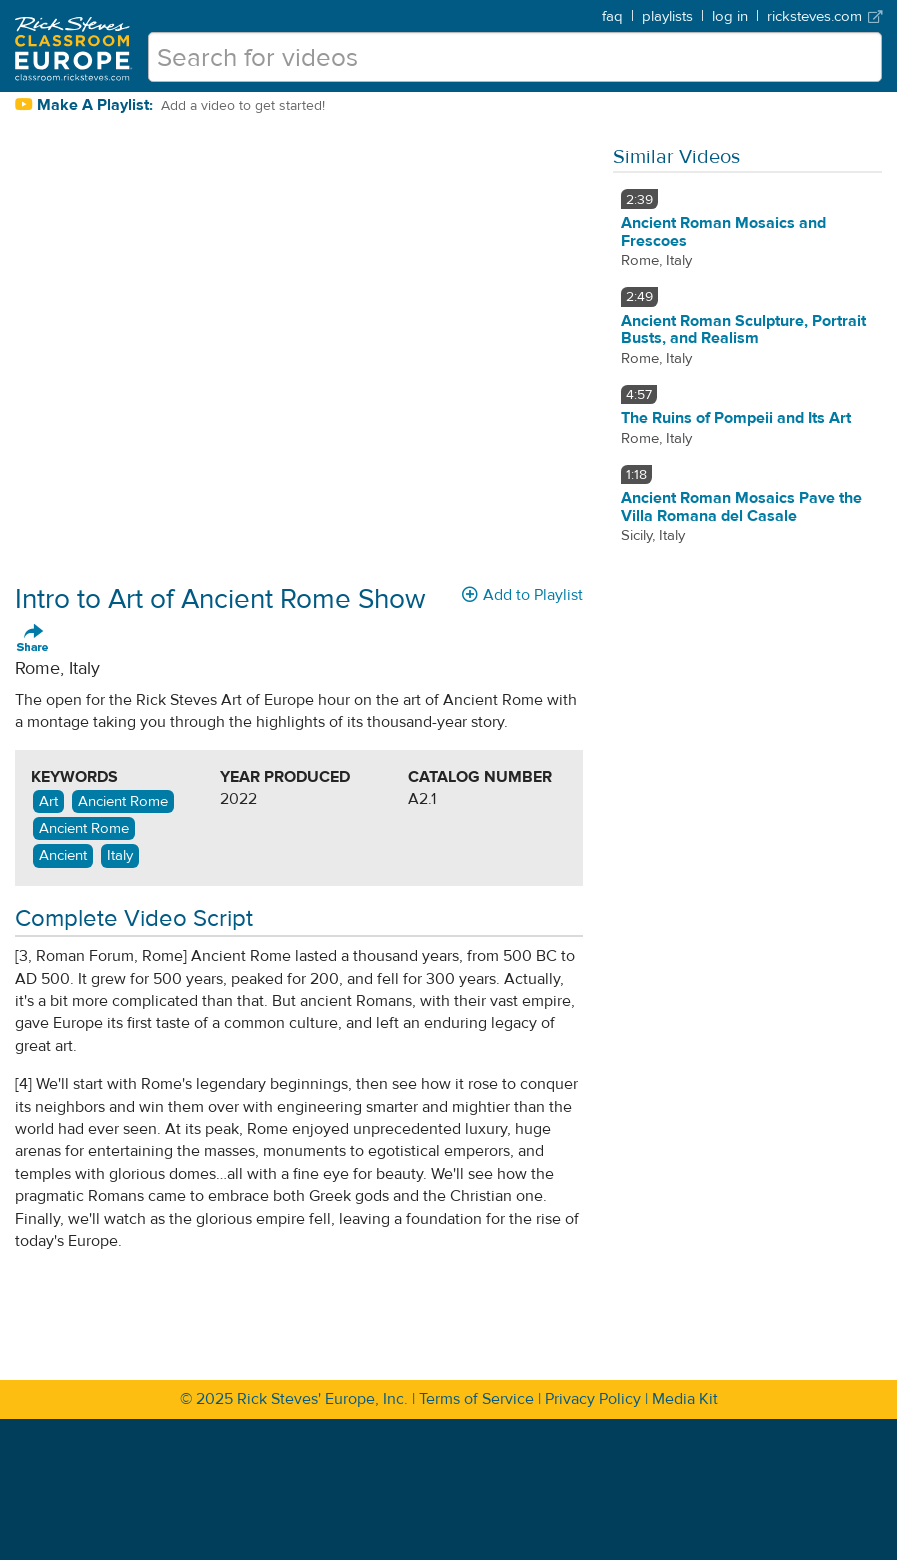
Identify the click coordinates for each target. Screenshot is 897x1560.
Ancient (63, 855)
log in (730, 16)
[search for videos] (515, 57)
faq (612, 16)
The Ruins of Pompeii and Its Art (736, 418)
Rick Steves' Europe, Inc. (322, 1399)
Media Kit (685, 1399)
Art (48, 801)
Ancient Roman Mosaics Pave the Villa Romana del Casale (741, 507)
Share (33, 639)
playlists (667, 16)
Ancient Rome (123, 801)
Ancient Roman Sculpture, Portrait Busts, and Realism (743, 330)
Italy (120, 855)
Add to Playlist (522, 595)
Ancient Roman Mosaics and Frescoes (723, 232)
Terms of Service (476, 1399)
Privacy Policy (593, 1399)
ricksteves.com (824, 16)
